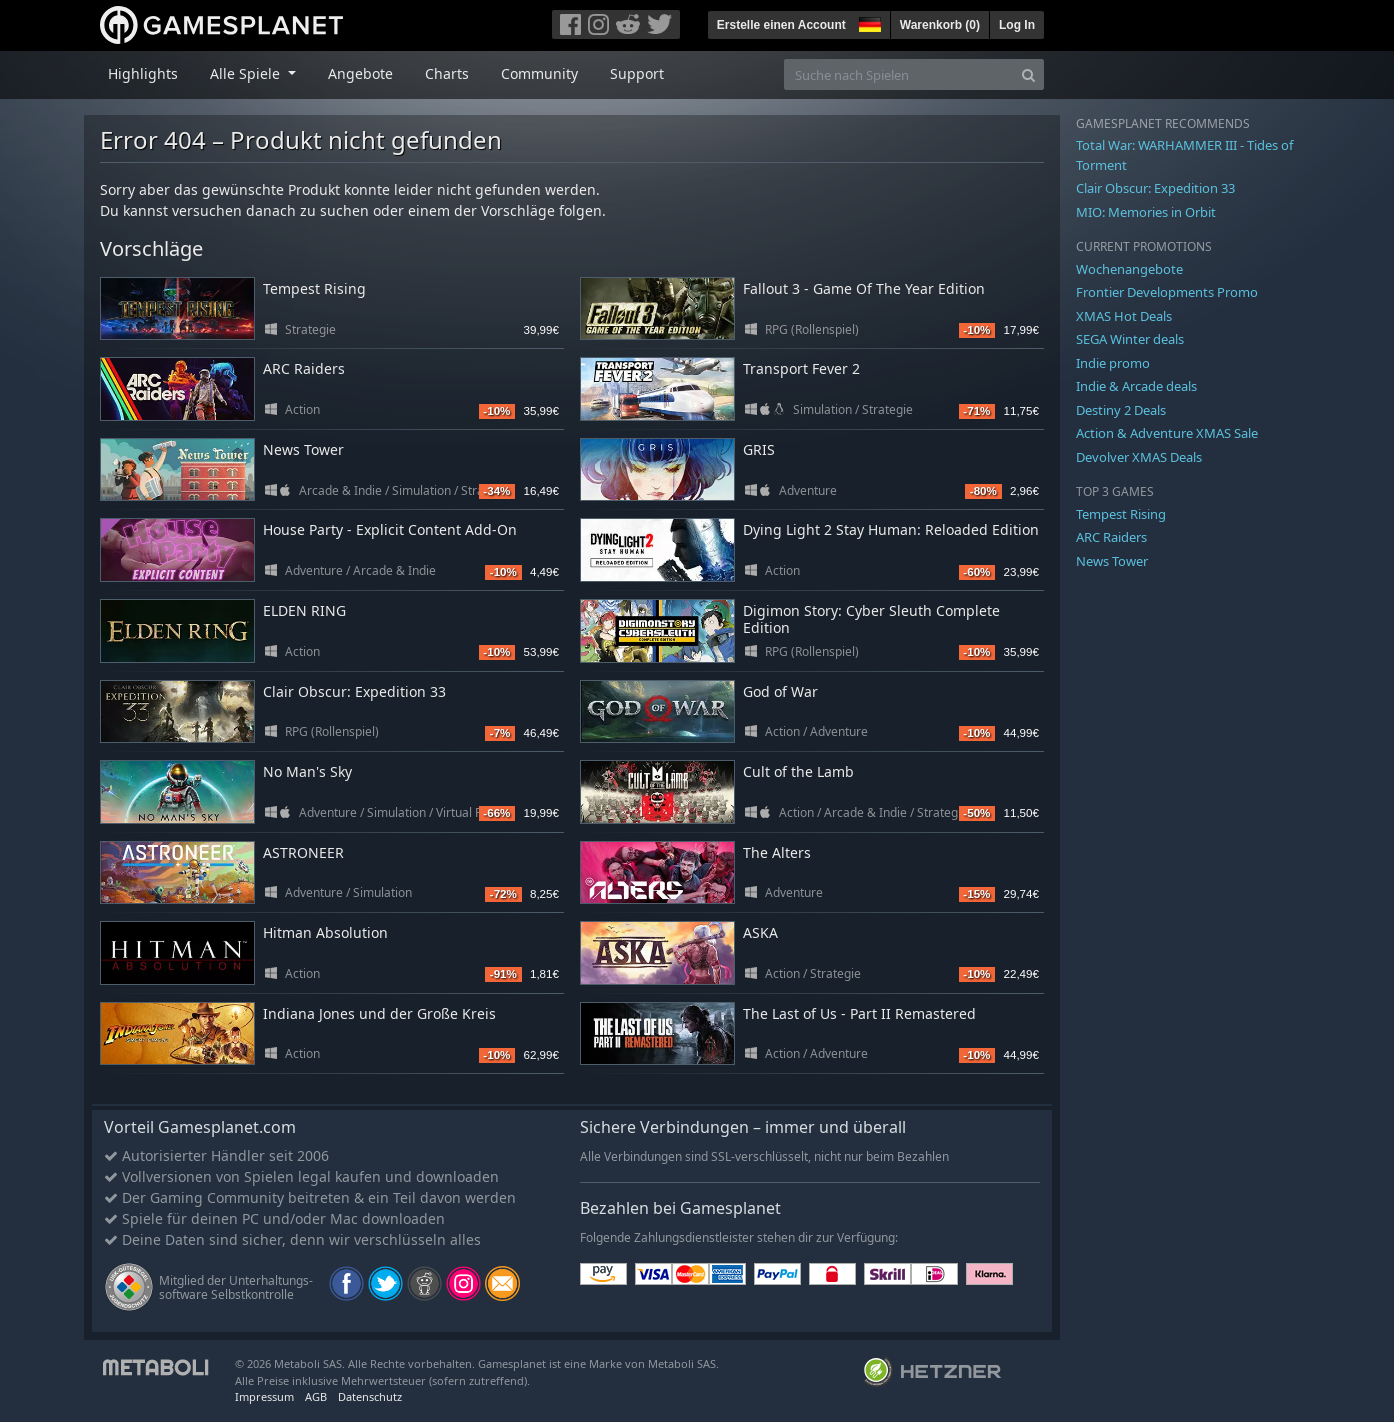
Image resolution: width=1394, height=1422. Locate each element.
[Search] (1028, 74)
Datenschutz (370, 1396)
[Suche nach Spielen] (899, 74)
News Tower (303, 449)
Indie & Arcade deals (1136, 386)
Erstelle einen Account (781, 25)
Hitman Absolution (325, 932)
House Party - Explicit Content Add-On (390, 529)
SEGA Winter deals (1130, 339)
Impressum (264, 1396)
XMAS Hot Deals (1124, 316)
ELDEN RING (304, 610)
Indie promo (1113, 363)
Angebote (360, 73)
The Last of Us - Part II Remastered (859, 1013)
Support (637, 73)
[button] (868, 22)
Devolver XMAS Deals (1139, 457)
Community (539, 73)
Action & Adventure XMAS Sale (1167, 433)
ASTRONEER (303, 852)
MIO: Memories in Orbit (1146, 212)
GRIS (759, 449)
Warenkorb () (940, 25)
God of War (780, 691)
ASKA (760, 932)
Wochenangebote (1129, 269)
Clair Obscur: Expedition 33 (354, 691)
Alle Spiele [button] (247, 73)
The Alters (777, 852)
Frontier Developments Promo (1167, 292)
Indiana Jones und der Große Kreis (379, 1013)
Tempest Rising (314, 288)
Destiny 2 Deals (1121, 410)
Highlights (143, 73)
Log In (1017, 25)
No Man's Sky (307, 771)
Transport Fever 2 (801, 368)
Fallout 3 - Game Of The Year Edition (864, 288)
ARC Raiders (304, 368)
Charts (447, 73)
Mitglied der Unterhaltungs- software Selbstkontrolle (236, 1287)
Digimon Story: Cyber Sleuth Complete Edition (871, 619)
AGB (316, 1396)
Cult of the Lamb (798, 771)
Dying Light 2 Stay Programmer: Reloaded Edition (891, 529)
